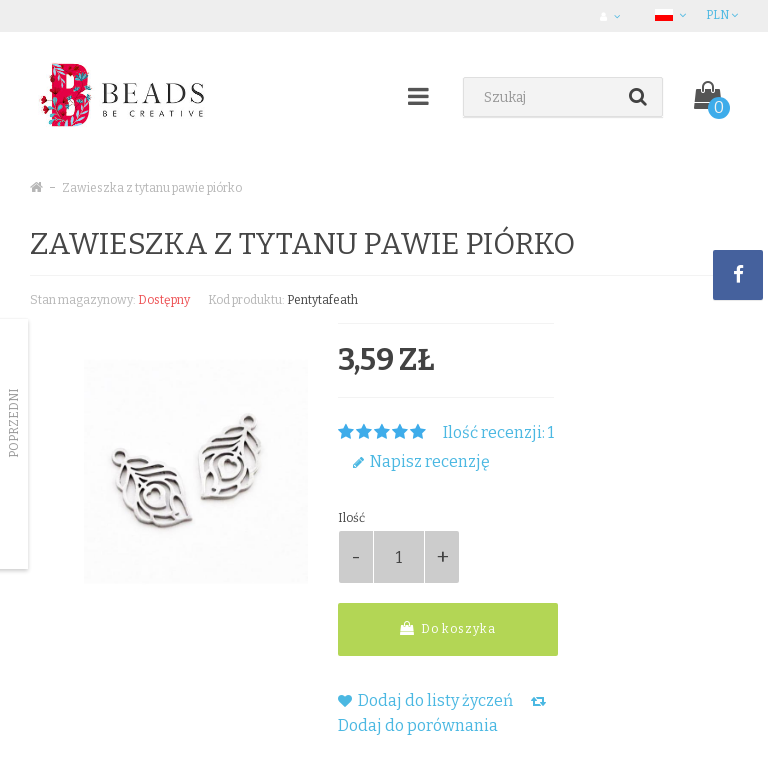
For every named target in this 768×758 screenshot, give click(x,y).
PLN (722, 15)
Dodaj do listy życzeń (425, 700)
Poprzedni (14, 423)
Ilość (351, 518)
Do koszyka (448, 628)
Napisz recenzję (421, 461)
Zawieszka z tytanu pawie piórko (152, 188)
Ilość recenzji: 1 (498, 432)
